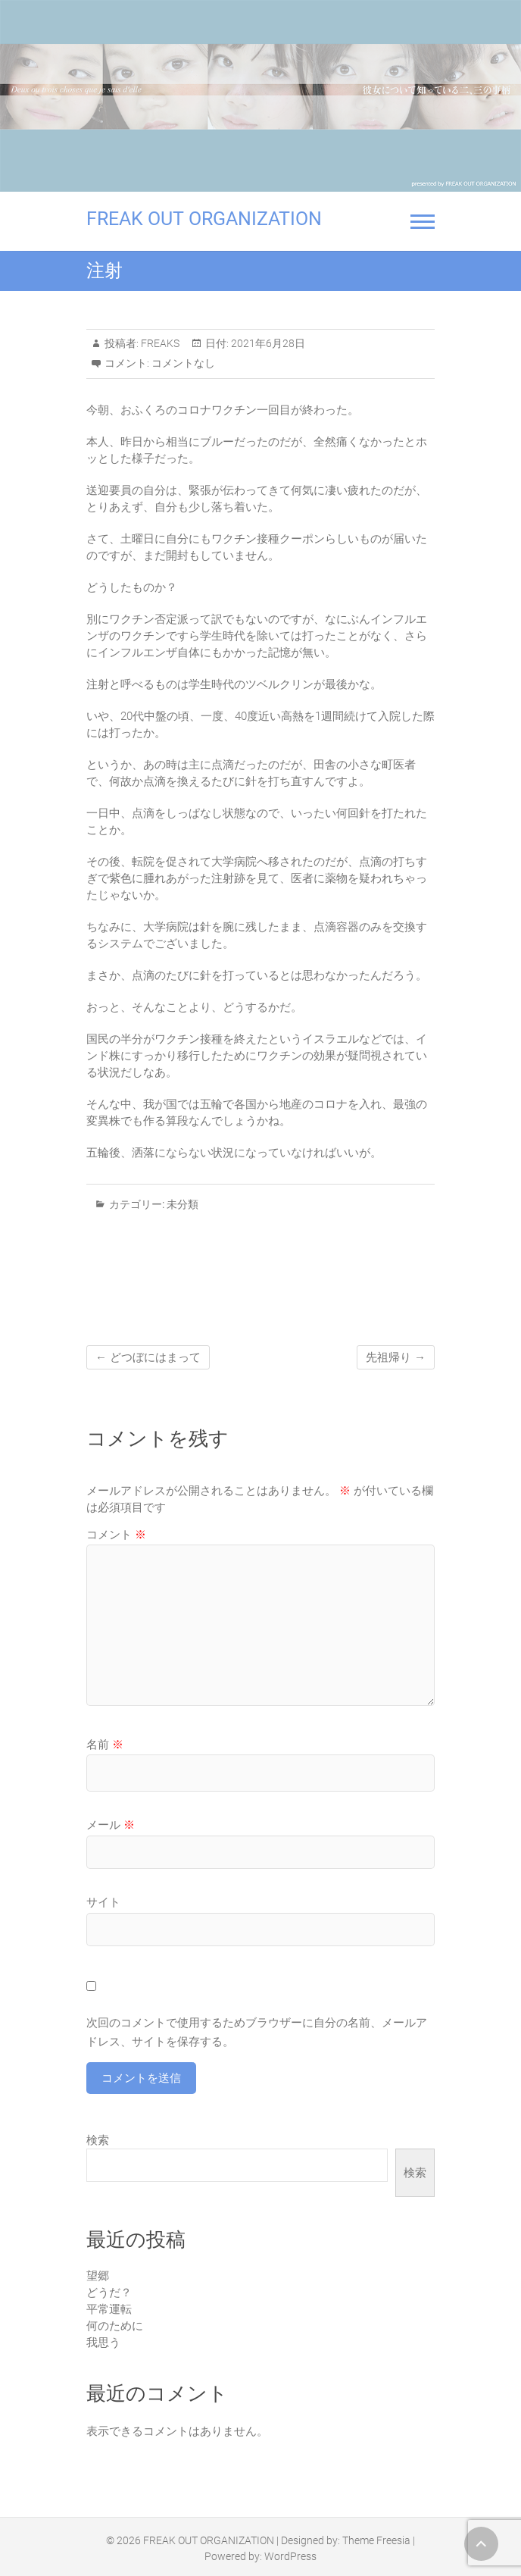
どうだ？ (109, 2292)
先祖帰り (396, 1357)
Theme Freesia (376, 2540)
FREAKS (159, 343)
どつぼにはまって (148, 1357)
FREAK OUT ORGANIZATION (204, 219)
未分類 (182, 1204)
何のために (114, 2326)
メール (110, 1825)
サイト (103, 1902)
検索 (97, 2140)
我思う (103, 2342)
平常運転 (109, 2309)
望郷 (97, 2276)
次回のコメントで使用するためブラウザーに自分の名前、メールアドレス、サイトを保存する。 (256, 2032)
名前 (104, 1744)
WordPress (290, 2556)
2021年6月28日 (267, 343)
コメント (116, 1535)
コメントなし (183, 363)
